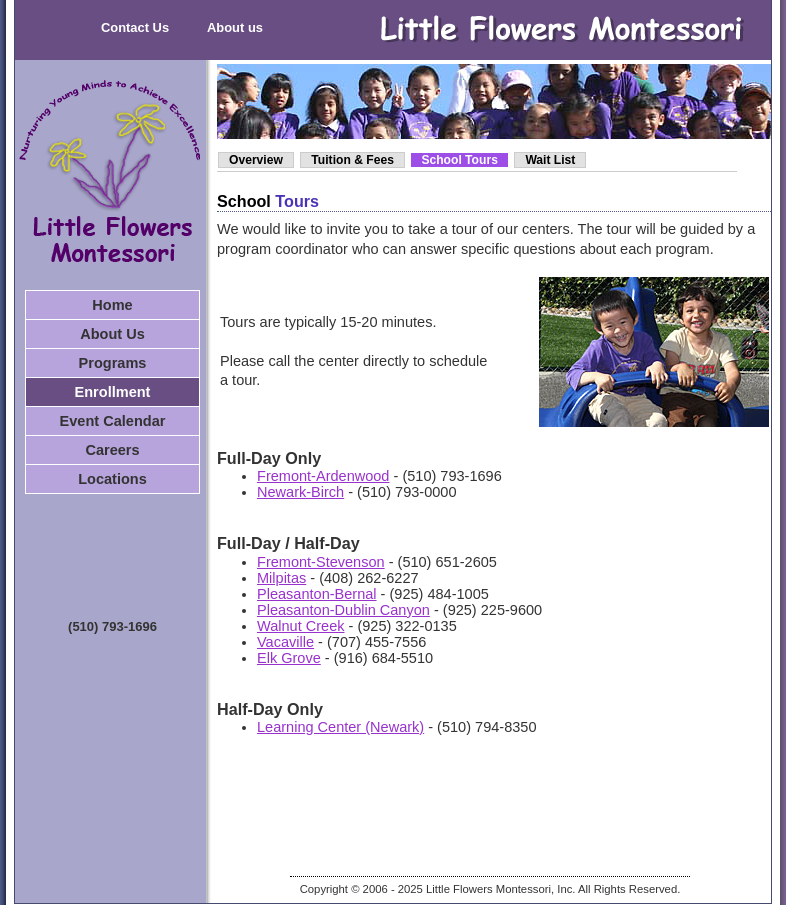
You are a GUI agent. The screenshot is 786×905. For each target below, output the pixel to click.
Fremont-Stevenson (321, 562)
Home (112, 305)
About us (235, 27)
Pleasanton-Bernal (317, 594)
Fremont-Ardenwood (323, 476)
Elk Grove (289, 658)
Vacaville (285, 642)
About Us (112, 334)
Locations (112, 479)
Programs (113, 363)
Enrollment (113, 392)
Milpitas (281, 578)
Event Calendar (113, 421)
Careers (112, 450)
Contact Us (135, 27)
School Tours (459, 160)
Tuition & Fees (352, 160)
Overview (256, 160)
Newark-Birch (300, 492)
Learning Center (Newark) (340, 727)
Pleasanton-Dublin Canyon (343, 610)
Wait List (550, 160)
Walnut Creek (301, 626)
